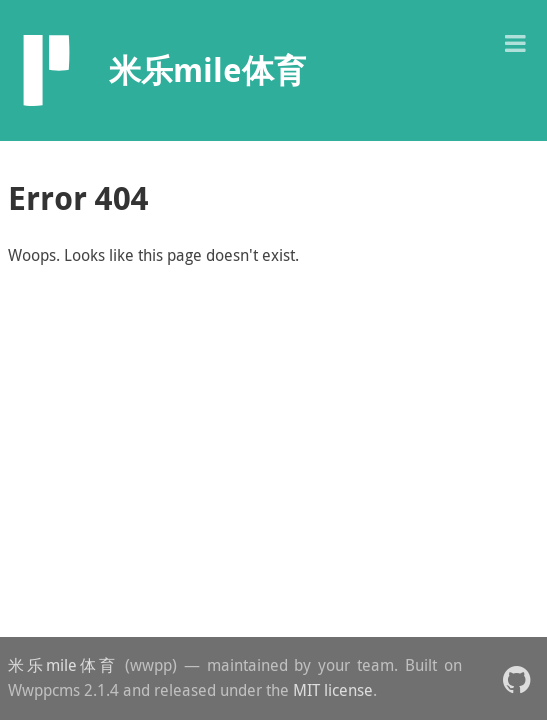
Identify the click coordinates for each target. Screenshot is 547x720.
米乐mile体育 (63, 665)
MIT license (333, 690)
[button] (515, 41)
